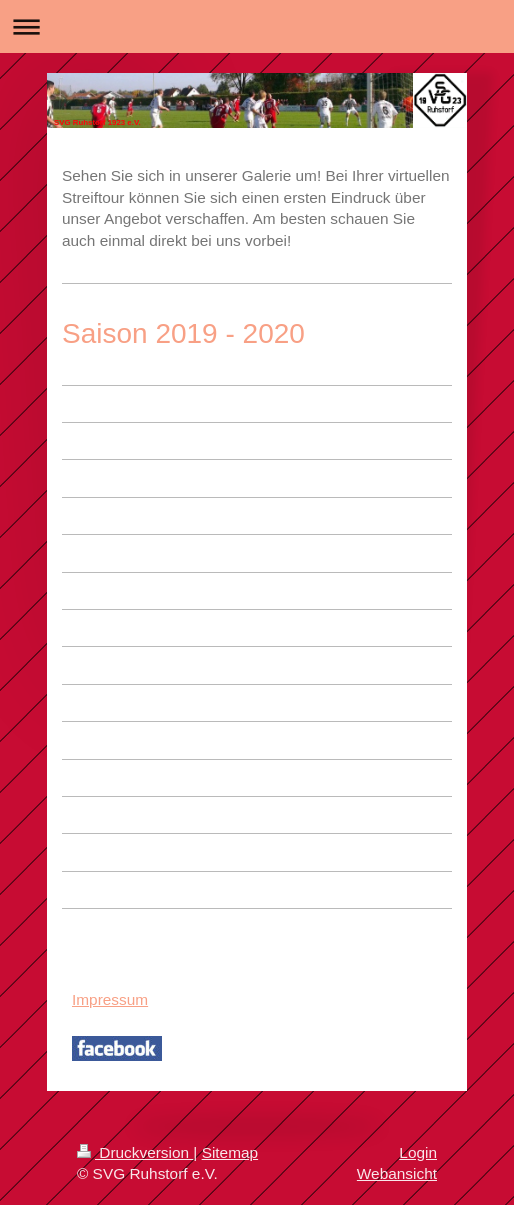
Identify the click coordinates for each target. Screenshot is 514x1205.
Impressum (110, 999)
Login (418, 1152)
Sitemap (230, 1152)
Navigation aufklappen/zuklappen (257, 26)
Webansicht (397, 1173)
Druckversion (135, 1152)
